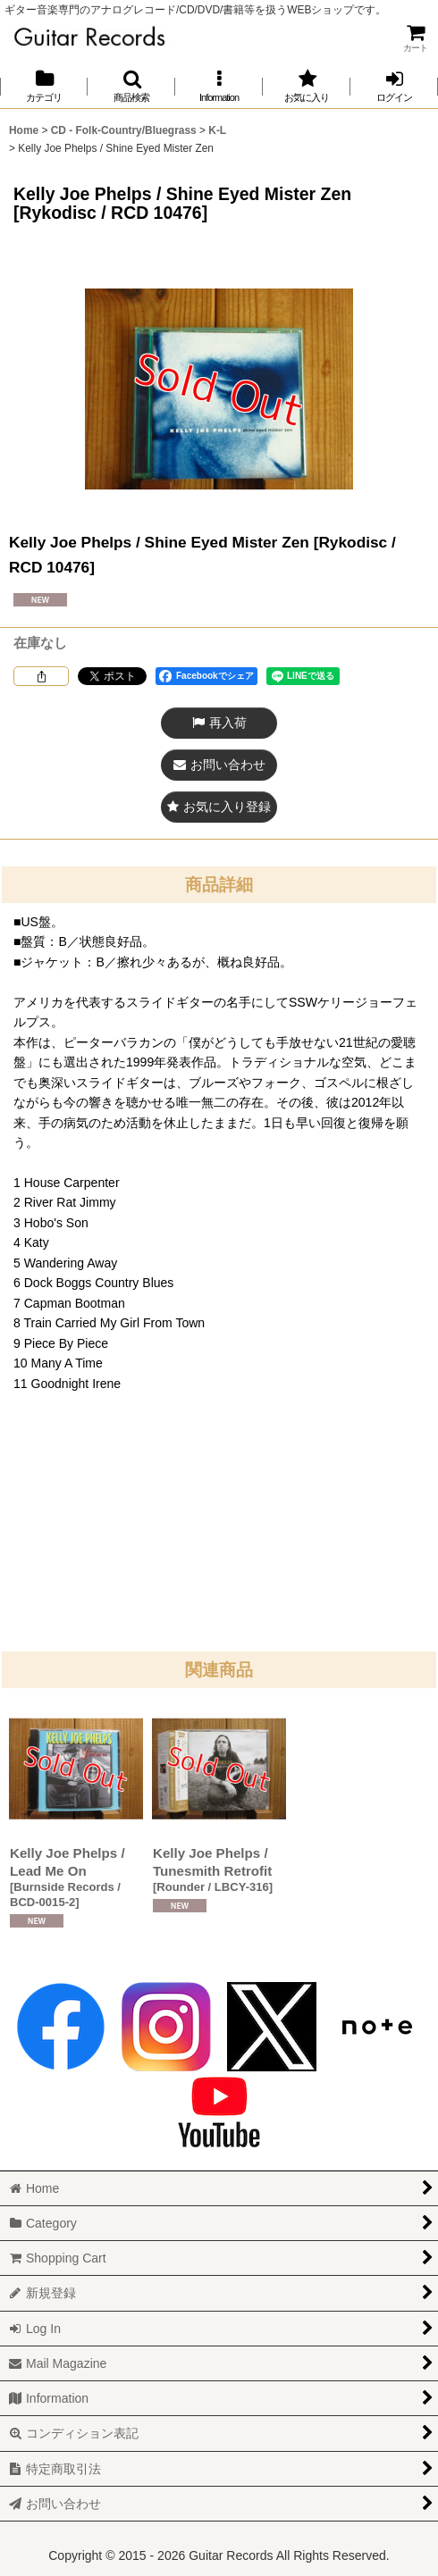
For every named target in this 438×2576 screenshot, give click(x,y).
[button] (131, 86)
